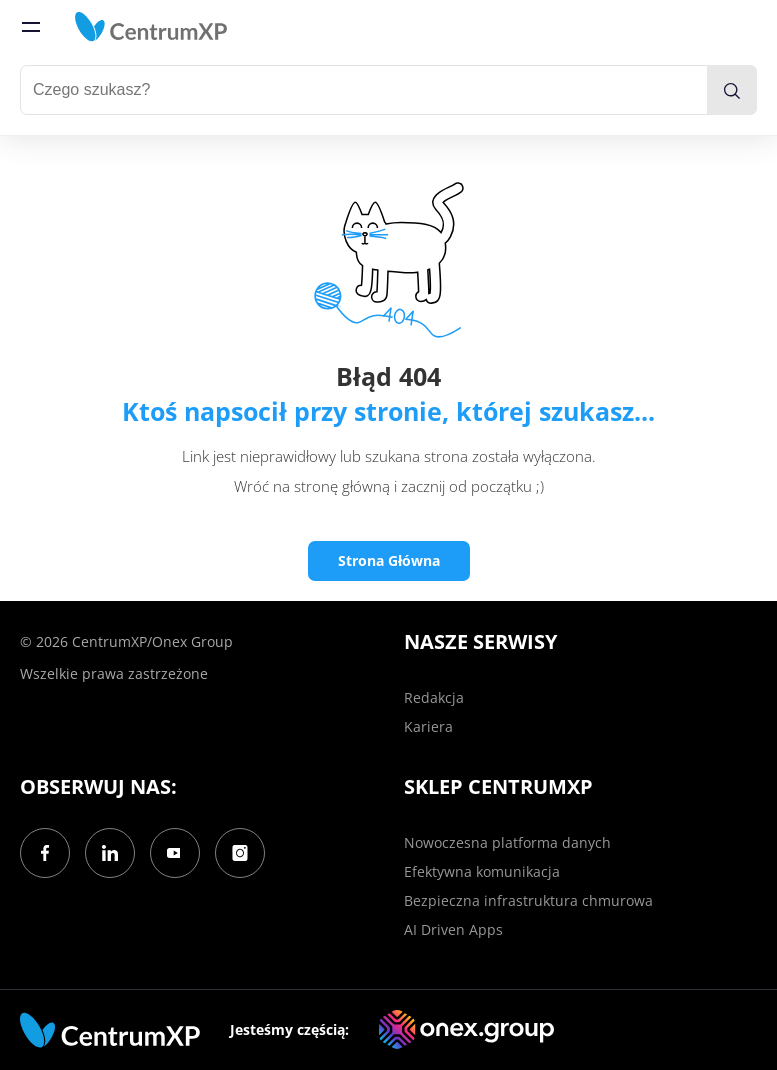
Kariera (428, 726)
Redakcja (434, 697)
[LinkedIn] (110, 853)
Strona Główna (389, 560)
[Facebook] (45, 853)
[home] (151, 27)
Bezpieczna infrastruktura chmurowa (528, 900)
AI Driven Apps (453, 929)
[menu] (31, 27)
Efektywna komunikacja (482, 871)
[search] (732, 90)
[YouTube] (175, 853)
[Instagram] (240, 853)
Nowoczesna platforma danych (507, 842)
